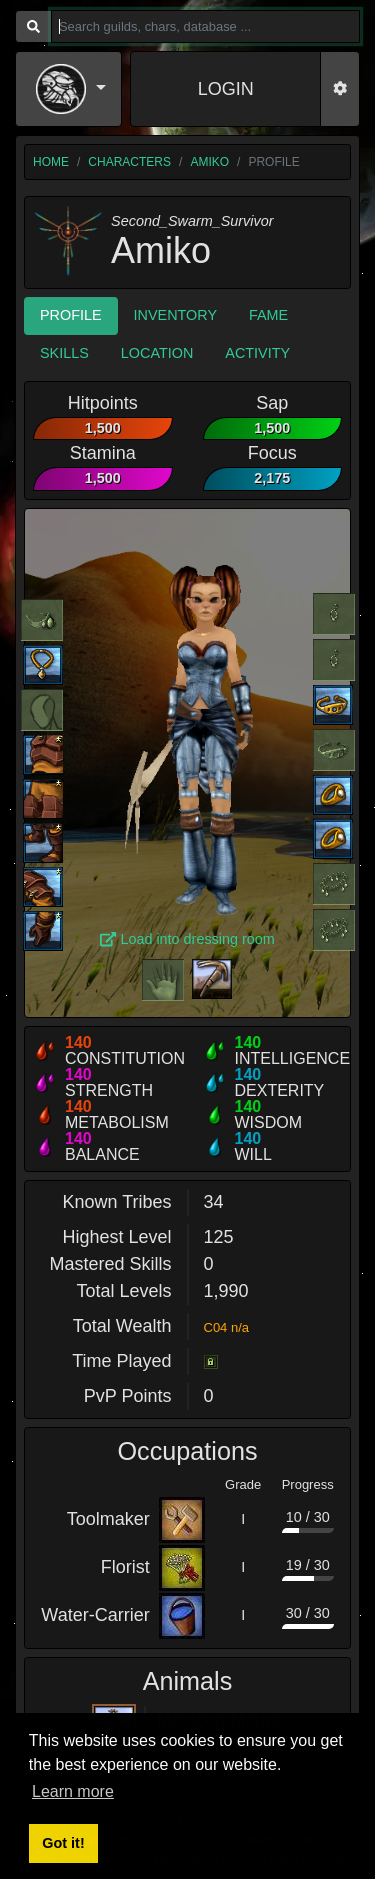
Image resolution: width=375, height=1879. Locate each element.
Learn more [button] (73, 1791)
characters (129, 162)
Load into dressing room (187, 939)
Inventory (175, 315)
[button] (71, 89)
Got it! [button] (63, 1843)
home (51, 162)
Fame (268, 315)
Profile (71, 315)
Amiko (209, 162)
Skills (64, 353)
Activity (257, 353)
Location (157, 353)
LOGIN (226, 89)
